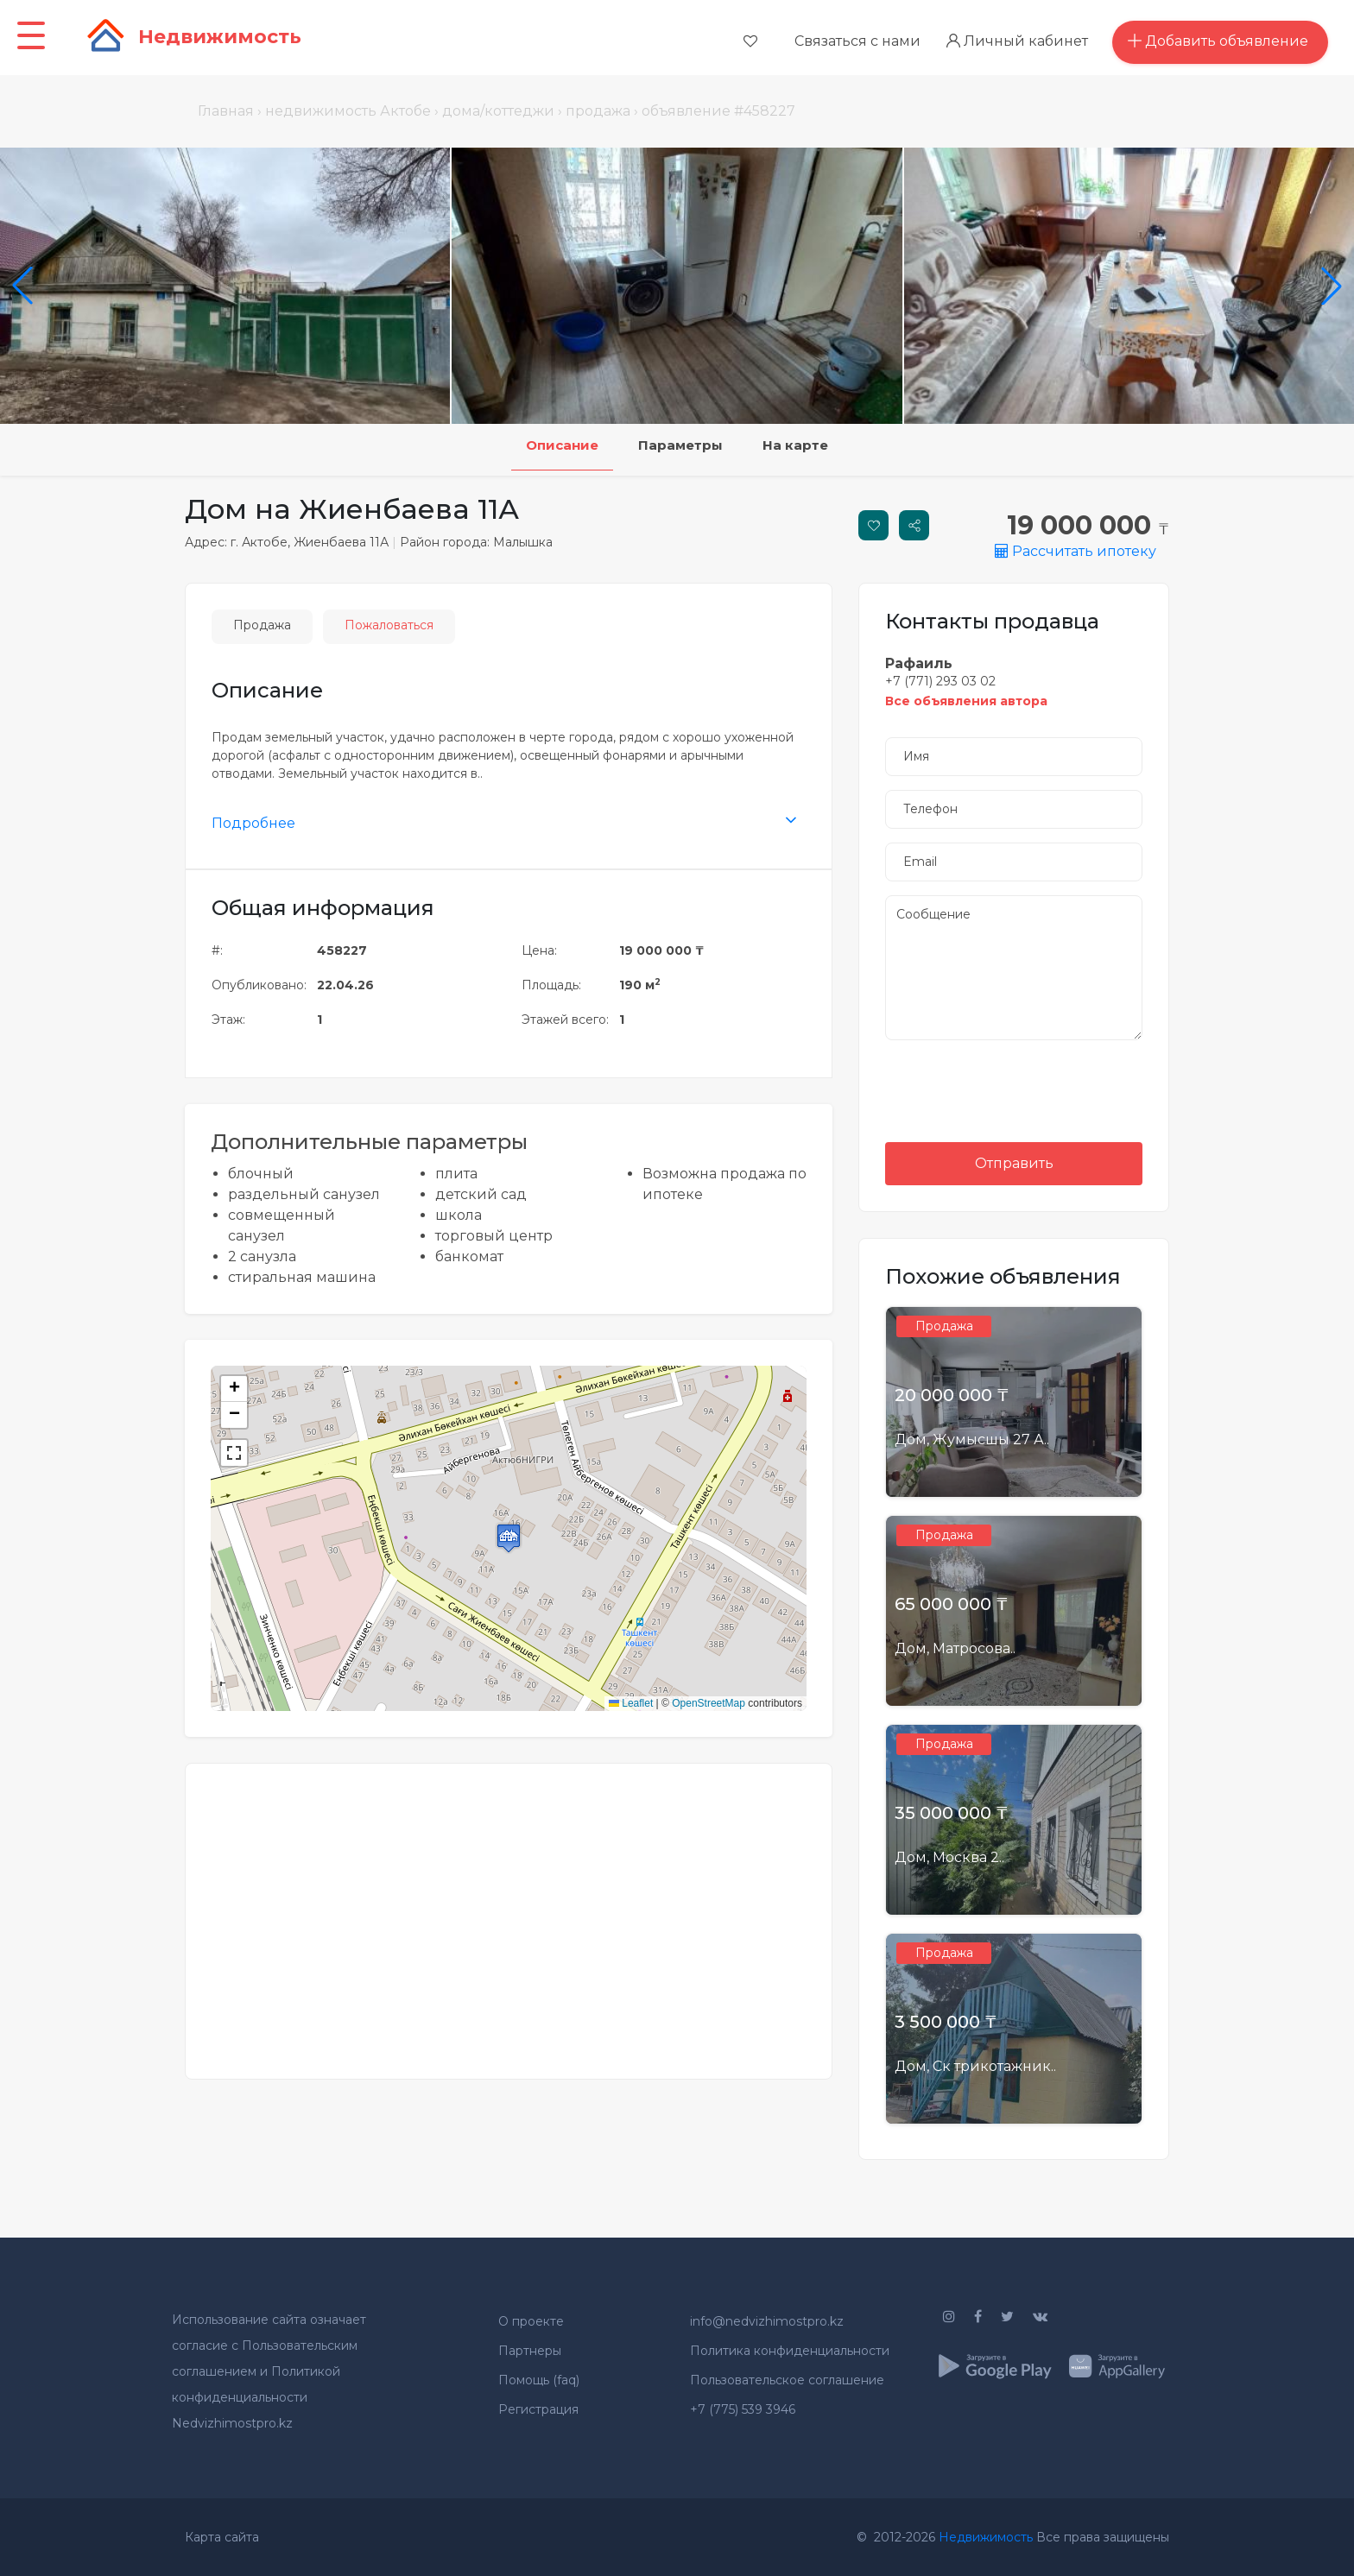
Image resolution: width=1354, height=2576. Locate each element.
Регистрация (538, 2409)
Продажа (262, 625)
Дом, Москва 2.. (949, 1857)
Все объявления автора (966, 701)
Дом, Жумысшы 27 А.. (972, 1439)
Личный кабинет (1024, 41)
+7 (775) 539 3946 (742, 2409)
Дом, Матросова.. (955, 1648)
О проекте (531, 2321)
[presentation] (1014, 1088)
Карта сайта (222, 2537)
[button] (508, 1538)
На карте (813, 447)
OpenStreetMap (708, 1703)
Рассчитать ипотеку (1075, 551)
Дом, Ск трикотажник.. (975, 2066)
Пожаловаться (389, 625)
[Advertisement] (509, 1910)
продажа (598, 111)
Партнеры (529, 2350)
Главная (226, 111)
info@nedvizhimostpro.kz (767, 2321)
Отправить (1014, 1163)
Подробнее (253, 823)
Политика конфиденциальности (789, 2350)
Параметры (681, 447)
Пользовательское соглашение (787, 2380)
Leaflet (631, 1703)
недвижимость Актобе (348, 111)
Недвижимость (986, 2537)
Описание (545, 447)
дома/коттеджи (498, 111)
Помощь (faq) (538, 2380)
